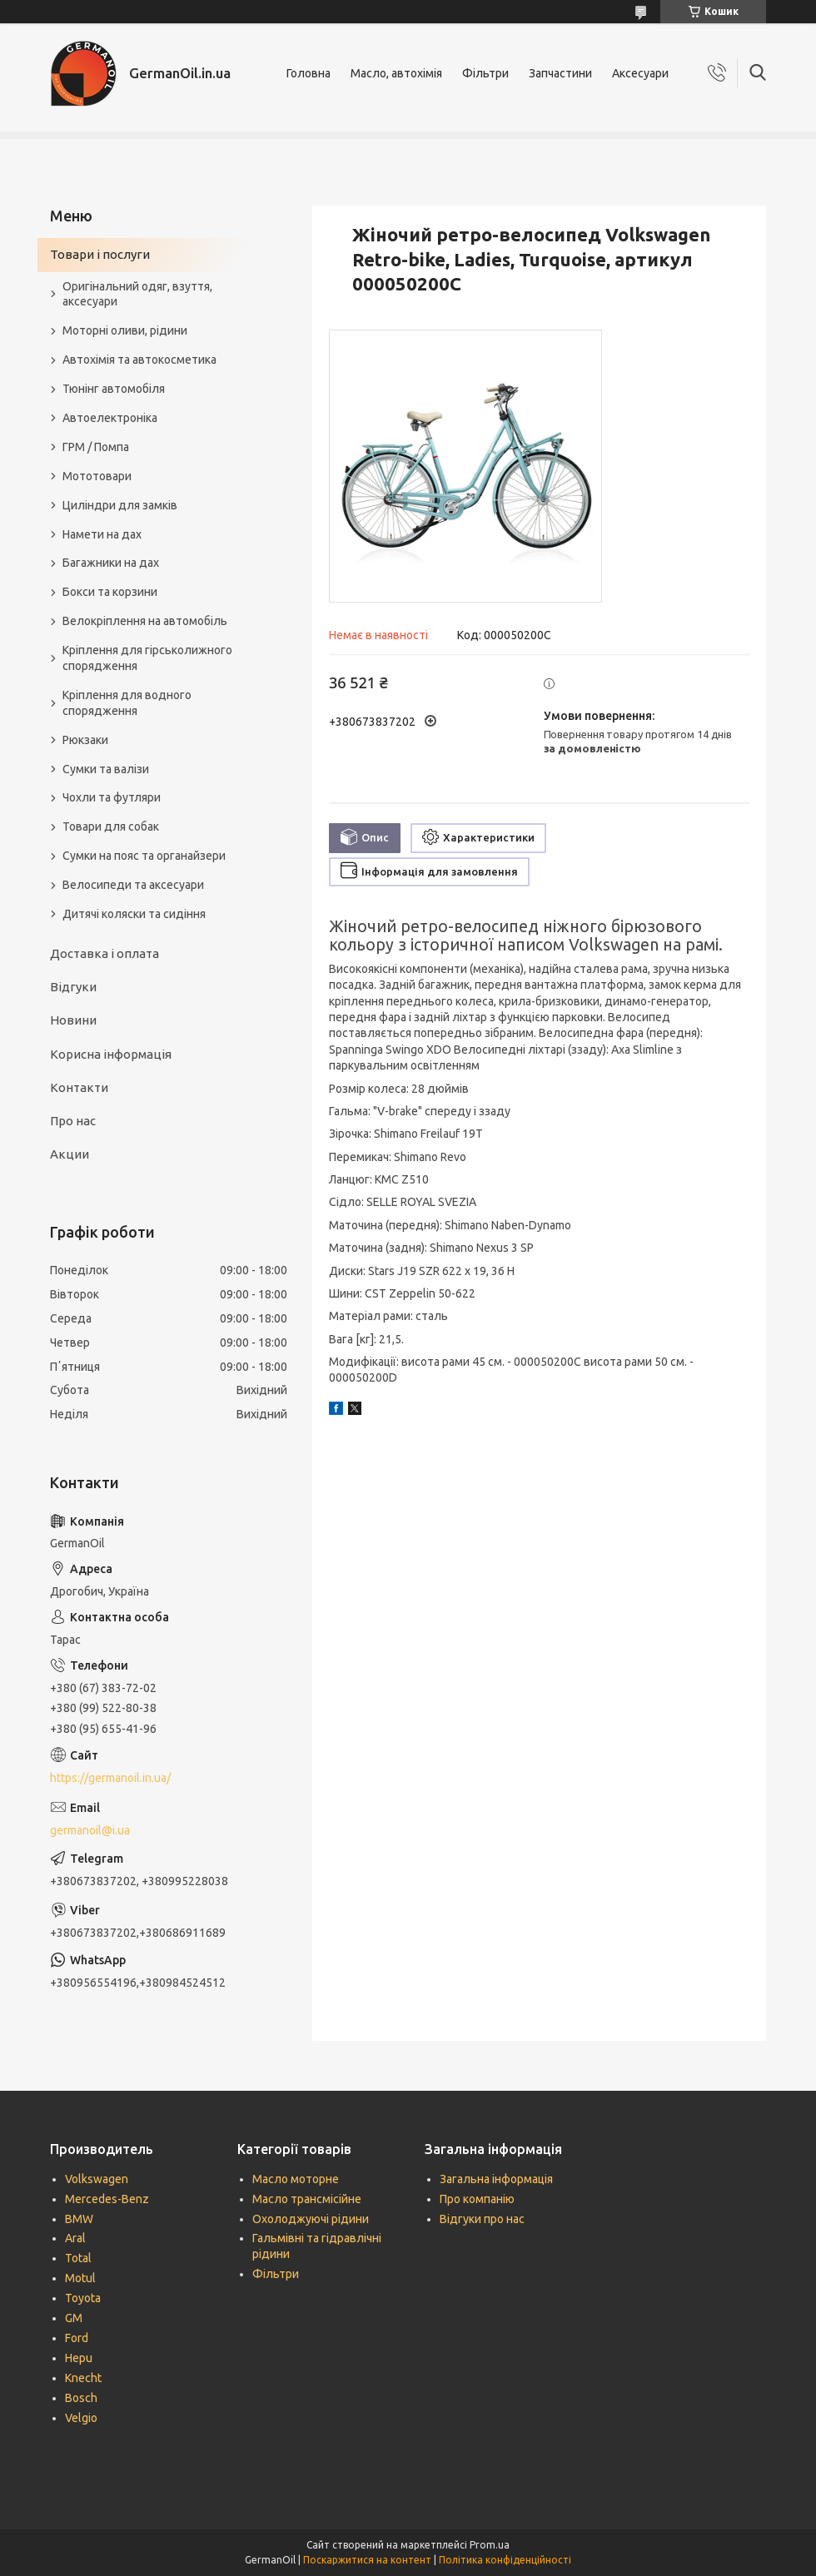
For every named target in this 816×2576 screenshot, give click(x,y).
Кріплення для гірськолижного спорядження (147, 658)
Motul (80, 2278)
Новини (73, 1020)
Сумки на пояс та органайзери (144, 855)
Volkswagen (96, 2179)
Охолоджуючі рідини (310, 2219)
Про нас (73, 1121)
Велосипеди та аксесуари (133, 884)
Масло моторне (295, 2179)
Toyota (83, 2298)
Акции (69, 1154)
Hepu (78, 2358)
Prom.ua (490, 2544)
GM (73, 2318)
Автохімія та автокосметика (139, 359)
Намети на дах (102, 534)
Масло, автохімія (396, 73)
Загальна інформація (496, 2179)
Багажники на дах (110, 562)
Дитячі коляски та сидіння (134, 914)
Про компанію (477, 2199)
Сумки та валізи (105, 769)
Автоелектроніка (109, 417)
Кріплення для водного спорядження (127, 702)
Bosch (81, 2398)
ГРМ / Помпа (95, 447)
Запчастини (560, 73)
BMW (79, 2219)
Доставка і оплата (104, 953)
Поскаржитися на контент (367, 2559)
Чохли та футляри (111, 797)
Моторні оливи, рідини (124, 330)
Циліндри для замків (119, 505)
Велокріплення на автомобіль (144, 621)
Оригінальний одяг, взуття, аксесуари (137, 294)
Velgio (81, 2418)
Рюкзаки (85, 740)
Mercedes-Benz (107, 2199)
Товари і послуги (100, 254)
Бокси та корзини (109, 591)
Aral (75, 2238)
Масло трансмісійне (306, 2199)
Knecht (83, 2378)
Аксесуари (640, 73)
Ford (76, 2338)
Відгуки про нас (482, 2219)
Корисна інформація (111, 1054)
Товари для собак (110, 826)
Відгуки (73, 987)
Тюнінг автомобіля (113, 388)
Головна (308, 73)
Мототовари (97, 476)
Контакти (79, 1087)
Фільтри (485, 73)
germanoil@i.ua (90, 1830)
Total (78, 2258)
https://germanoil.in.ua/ (110, 1777)
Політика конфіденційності (505, 2559)
